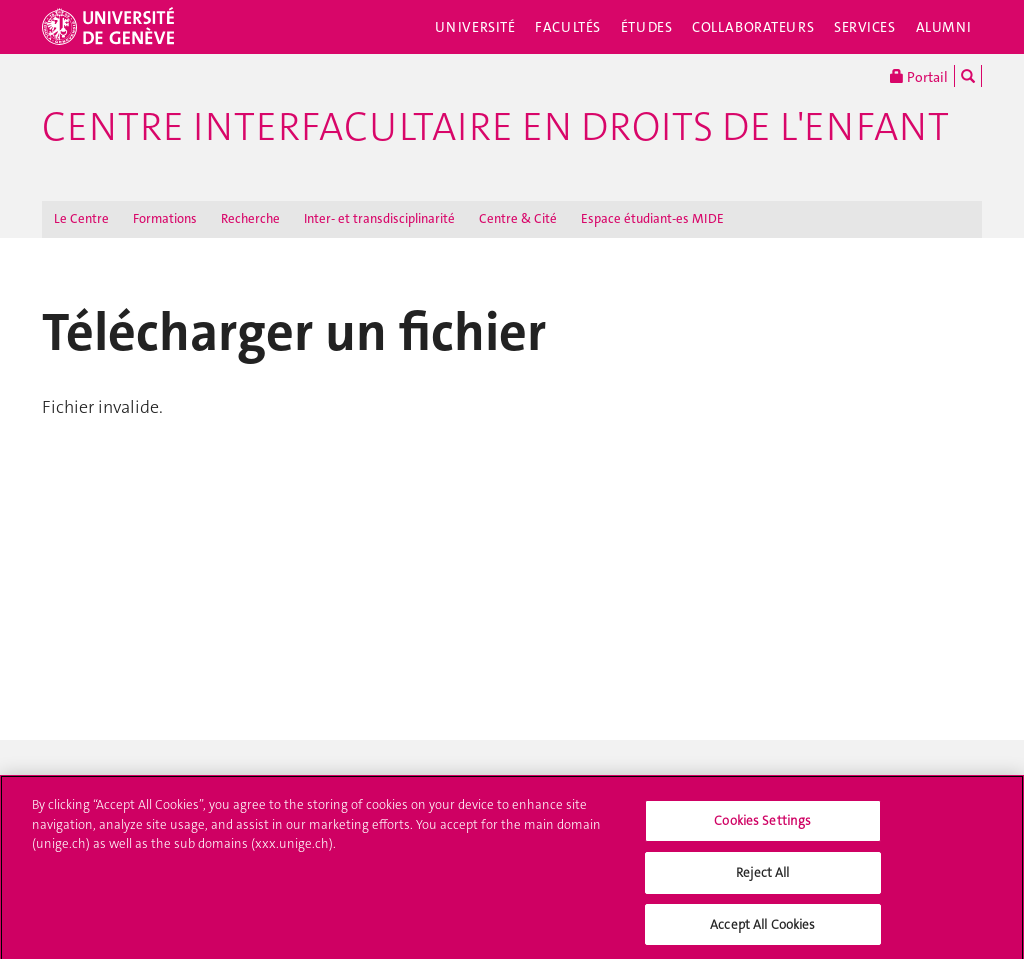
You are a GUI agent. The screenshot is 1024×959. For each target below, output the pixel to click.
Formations (165, 218)
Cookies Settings (762, 826)
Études (646, 27)
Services (865, 27)
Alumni (944, 27)
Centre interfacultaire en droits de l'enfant (495, 127)
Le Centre (81, 218)
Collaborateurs (753, 27)
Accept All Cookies (762, 929)
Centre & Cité (518, 218)
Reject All (762, 877)
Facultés (568, 27)
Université (475, 27)
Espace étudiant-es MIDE (652, 218)
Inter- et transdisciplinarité (379, 218)
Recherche (250, 218)
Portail (919, 76)
